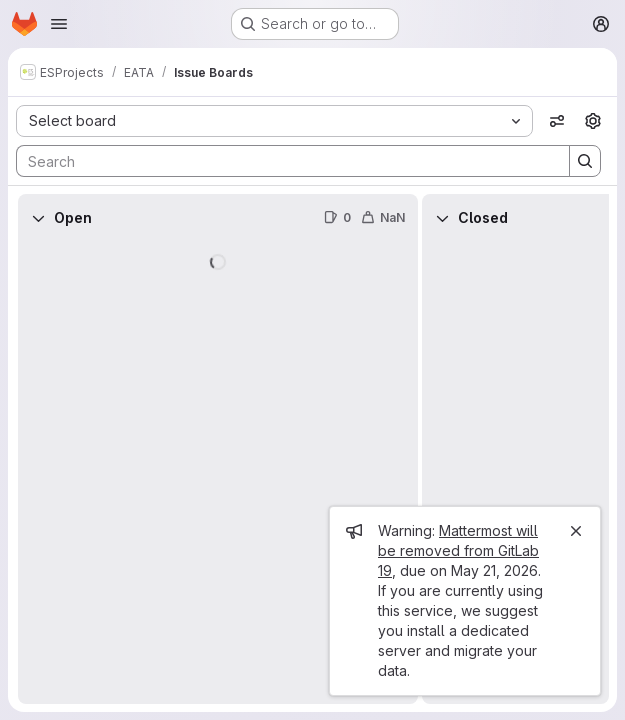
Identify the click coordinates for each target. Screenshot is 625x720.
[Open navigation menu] (59, 24)
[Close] (576, 531)
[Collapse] (38, 218)
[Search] (283, 161)
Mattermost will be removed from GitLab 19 (458, 550)
